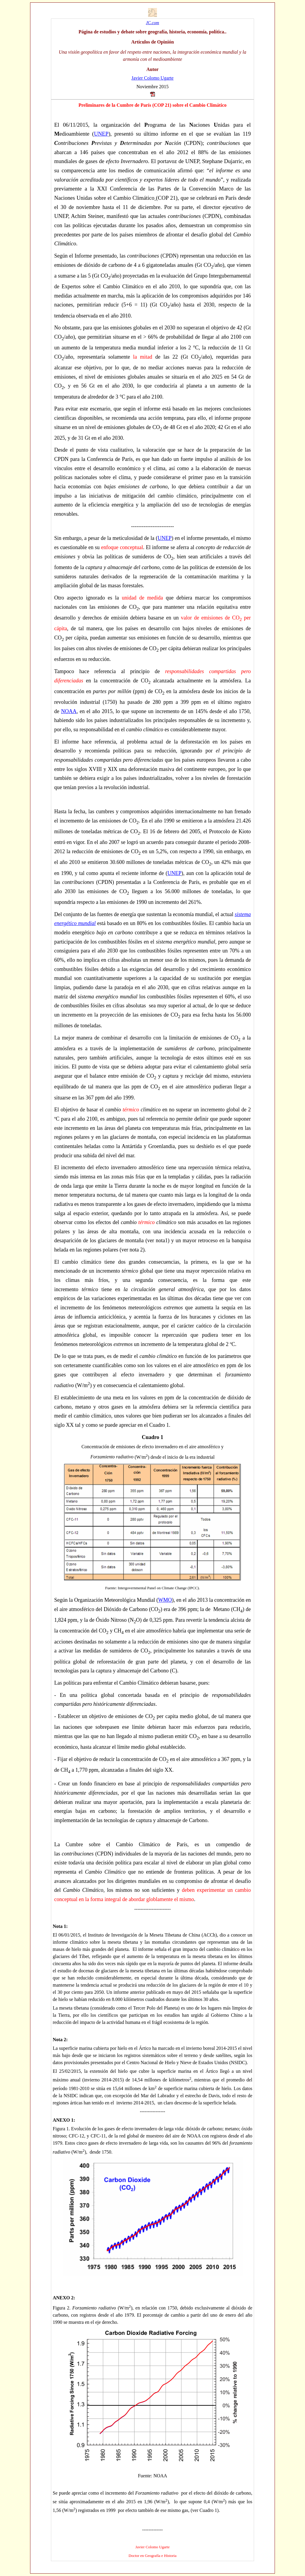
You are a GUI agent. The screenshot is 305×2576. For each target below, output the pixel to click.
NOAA (69, 711)
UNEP (101, 134)
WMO (165, 1600)
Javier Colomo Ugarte (152, 77)
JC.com (152, 22)
